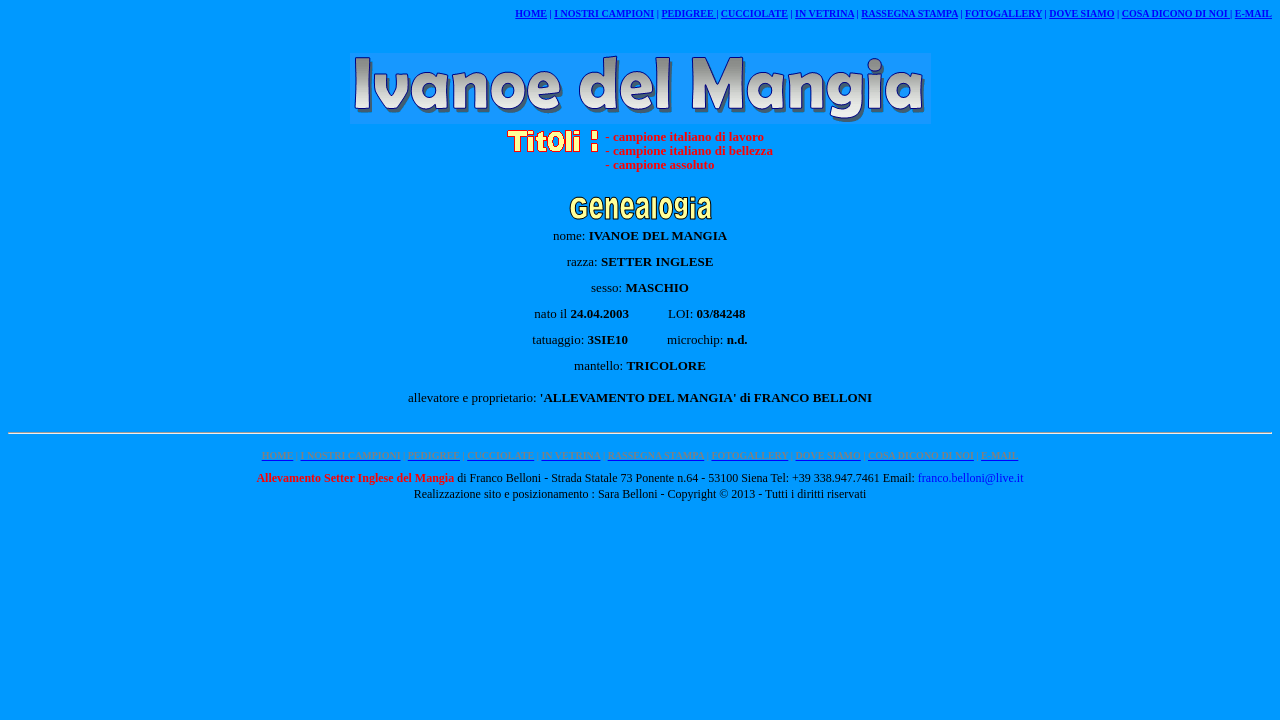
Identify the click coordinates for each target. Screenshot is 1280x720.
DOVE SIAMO (1081, 13)
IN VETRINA (824, 13)
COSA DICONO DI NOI (1176, 13)
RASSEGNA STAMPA (909, 13)
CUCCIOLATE (754, 13)
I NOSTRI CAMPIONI (604, 13)
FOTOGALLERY (1003, 13)
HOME (531, 13)
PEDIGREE (688, 13)
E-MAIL (1253, 13)
